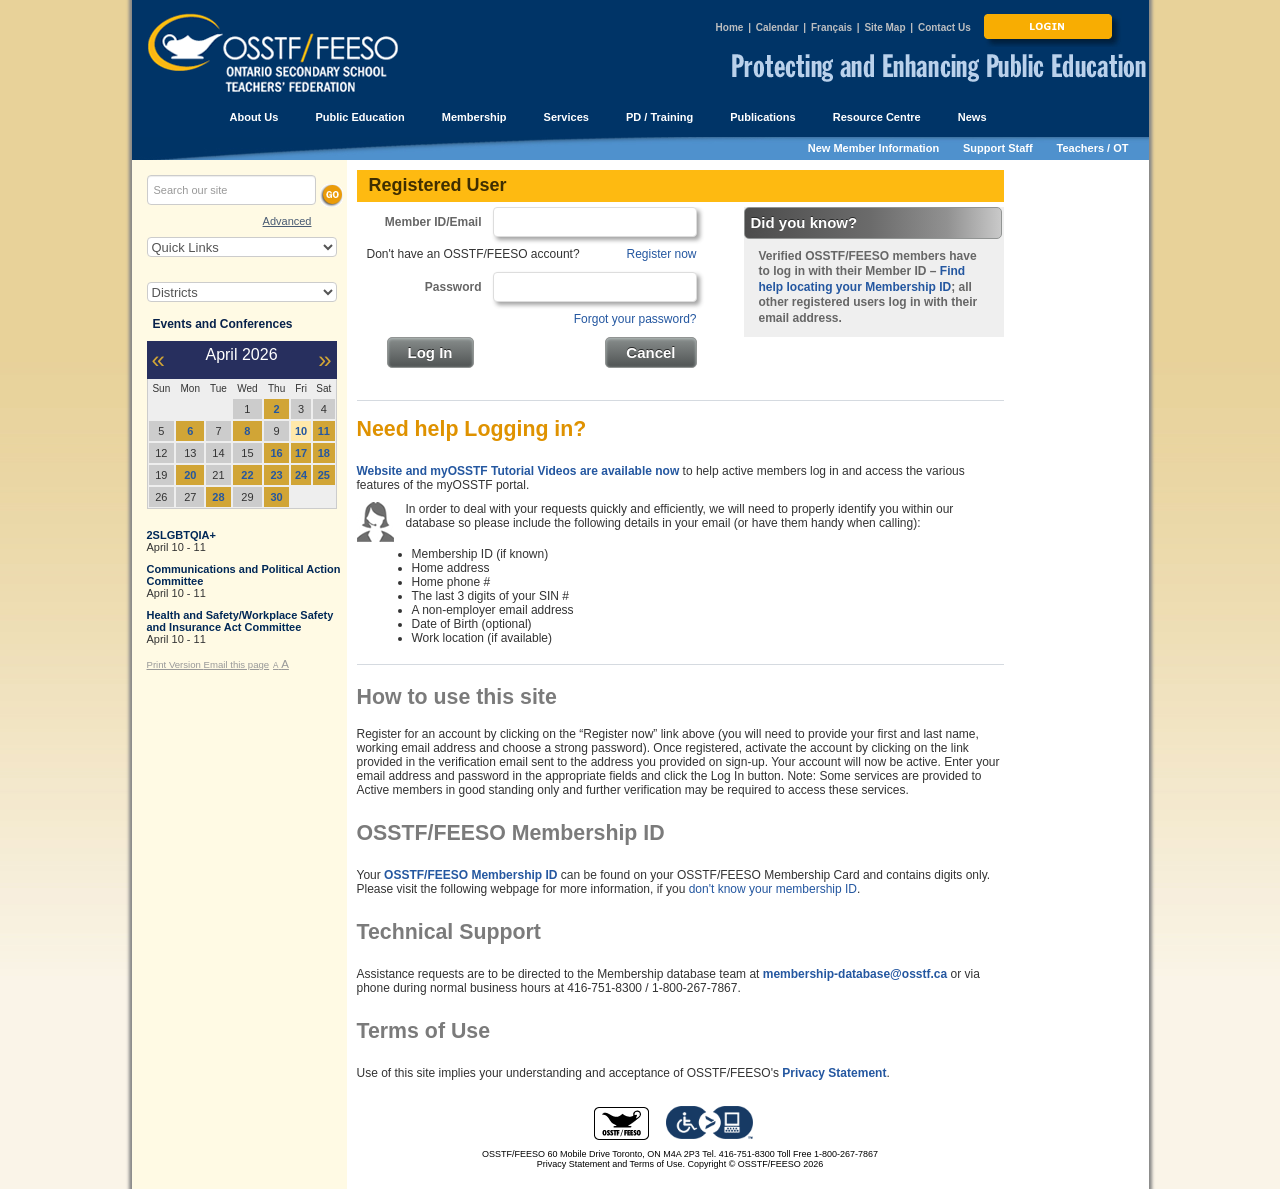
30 (276, 497)
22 (247, 475)
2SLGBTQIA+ (181, 535)
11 (324, 431)
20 (190, 475)
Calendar (777, 27)
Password (453, 287)
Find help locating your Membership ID (862, 279)
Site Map (884, 27)
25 (324, 475)
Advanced (287, 221)
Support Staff (998, 148)
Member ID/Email (433, 222)
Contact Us (944, 27)
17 (301, 453)
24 (301, 475)
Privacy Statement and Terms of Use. (611, 1164)
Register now (661, 254)
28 (218, 497)
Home (730, 27)
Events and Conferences (223, 324)
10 (301, 431)
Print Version (175, 664)
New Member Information (873, 148)
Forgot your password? (635, 319)
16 (276, 453)
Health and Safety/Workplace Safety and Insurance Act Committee (240, 621)
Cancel (650, 352)
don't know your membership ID (773, 889)
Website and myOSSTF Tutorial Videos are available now (518, 471)
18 (324, 453)
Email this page (237, 664)
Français (831, 27)
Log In (430, 352)
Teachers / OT (1093, 148)
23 (276, 475)
